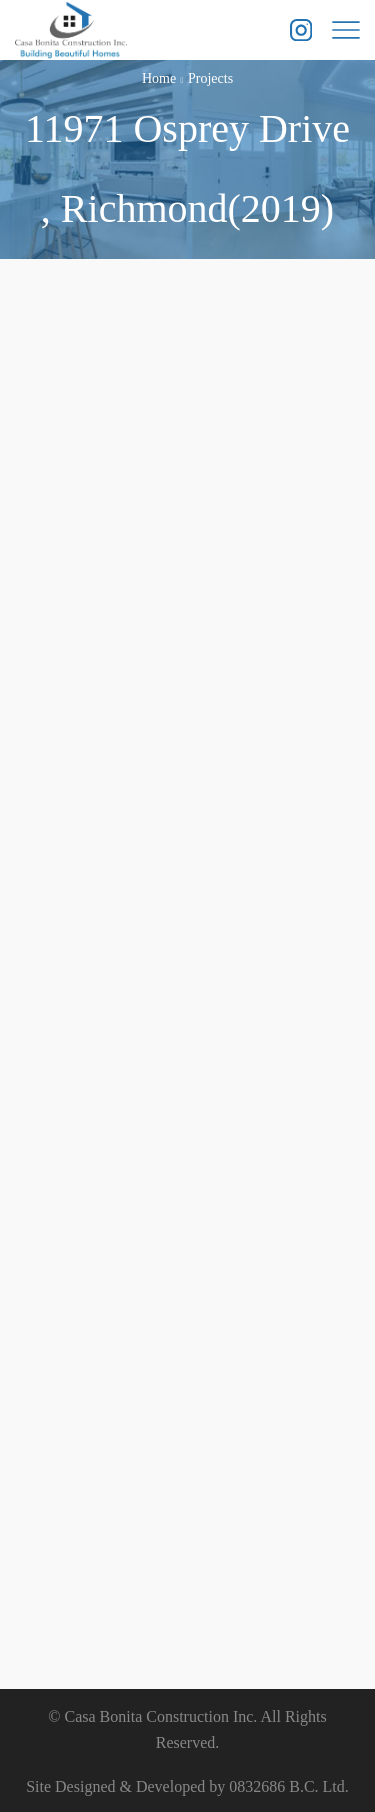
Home (159, 78)
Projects (210, 78)
